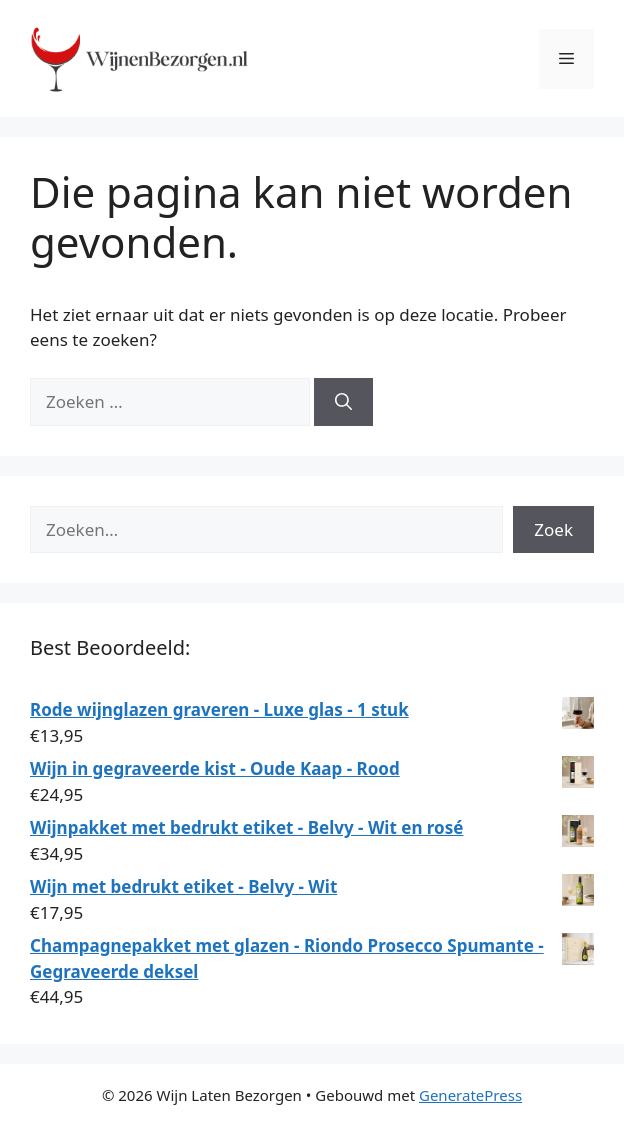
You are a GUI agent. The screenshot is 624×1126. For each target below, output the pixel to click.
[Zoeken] (343, 402)
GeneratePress (470, 1095)
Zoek (553, 529)
